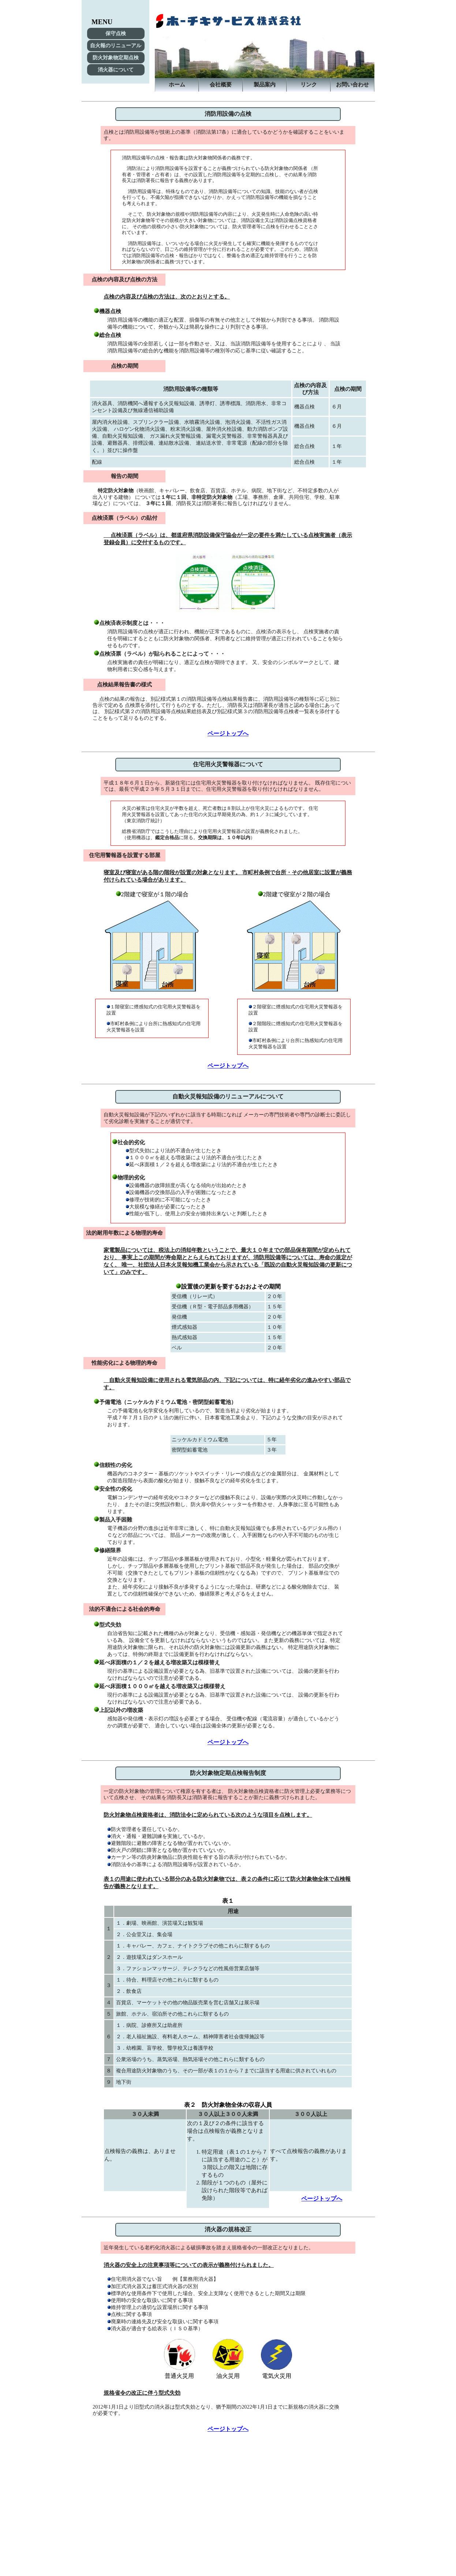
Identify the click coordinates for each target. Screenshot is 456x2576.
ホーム (177, 84)
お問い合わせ (352, 84)
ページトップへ (228, 733)
